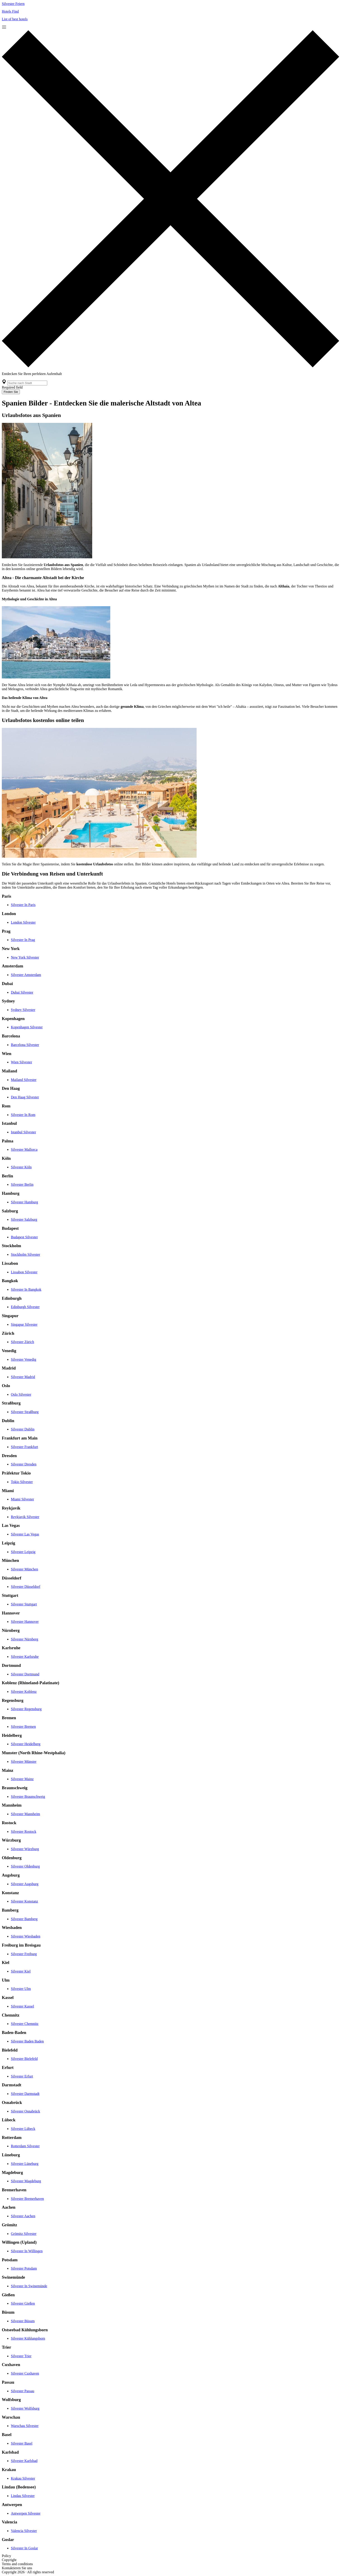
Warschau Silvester (25, 2426)
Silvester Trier (21, 2356)
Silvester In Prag (23, 940)
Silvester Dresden (23, 1464)
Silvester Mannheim (25, 1814)
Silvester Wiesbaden (25, 1936)
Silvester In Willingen (26, 2251)
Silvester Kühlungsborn (28, 2338)
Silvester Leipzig (23, 1552)
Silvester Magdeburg (26, 2181)
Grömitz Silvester (23, 2234)
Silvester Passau (22, 2391)
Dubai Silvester (22, 992)
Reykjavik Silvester (25, 1517)
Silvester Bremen (23, 1726)
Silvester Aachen (23, 2216)
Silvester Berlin (22, 1184)
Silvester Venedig (23, 1359)
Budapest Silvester (24, 1237)
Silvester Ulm (21, 1989)
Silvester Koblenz (24, 1691)
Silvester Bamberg (24, 1919)
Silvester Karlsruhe (25, 1656)
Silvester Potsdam (24, 2268)
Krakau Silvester (23, 2478)
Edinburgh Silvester (25, 1307)
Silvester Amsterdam (26, 975)
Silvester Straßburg (25, 1412)
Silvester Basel (22, 2443)
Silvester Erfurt (22, 2076)
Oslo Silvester (21, 1394)
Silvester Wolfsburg (25, 2408)
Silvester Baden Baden (27, 2041)
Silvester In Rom (23, 1115)
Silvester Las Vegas (25, 1534)
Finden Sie (11, 392)
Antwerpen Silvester (25, 2513)
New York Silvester (25, 957)
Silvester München (24, 1569)
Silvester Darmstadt (25, 2094)
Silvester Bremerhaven (27, 2199)
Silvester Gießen (23, 2303)
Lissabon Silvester (24, 1272)
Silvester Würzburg (25, 1849)
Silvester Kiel (21, 1971)
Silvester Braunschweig (28, 1796)
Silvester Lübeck (23, 2129)
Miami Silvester (22, 1499)
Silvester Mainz (22, 1779)
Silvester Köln (21, 1167)
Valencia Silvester (24, 2531)
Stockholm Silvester (25, 1254)
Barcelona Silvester (25, 1045)
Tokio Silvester (22, 1482)
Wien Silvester (21, 1062)
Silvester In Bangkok (26, 1289)
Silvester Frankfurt (24, 1447)
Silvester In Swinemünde (29, 2286)
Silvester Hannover (25, 1621)
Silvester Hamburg (24, 1202)
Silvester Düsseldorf (25, 1586)
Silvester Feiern (13, 4)
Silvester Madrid (23, 1377)
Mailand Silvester (23, 1080)
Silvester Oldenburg (25, 1866)
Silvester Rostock (23, 1831)
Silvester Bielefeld (24, 2059)
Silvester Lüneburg (24, 2164)
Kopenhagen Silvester (27, 1027)
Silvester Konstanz (24, 1901)
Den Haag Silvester (25, 1097)
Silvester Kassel (22, 2006)
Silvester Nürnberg (24, 1639)
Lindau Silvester (23, 2496)
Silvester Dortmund (25, 1674)
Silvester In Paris (23, 905)
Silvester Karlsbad (24, 2461)
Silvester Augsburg (24, 1884)
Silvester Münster (23, 1761)
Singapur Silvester (24, 1324)
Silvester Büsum (23, 2321)
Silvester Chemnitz (24, 2024)
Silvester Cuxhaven (25, 2373)
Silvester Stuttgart (24, 1604)
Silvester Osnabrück (25, 2111)
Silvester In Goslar (24, 2548)
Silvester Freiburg (24, 1954)
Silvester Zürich (22, 1342)
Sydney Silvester (23, 1010)
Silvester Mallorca (24, 1149)
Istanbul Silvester (23, 1132)
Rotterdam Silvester (25, 2146)
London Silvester (23, 922)
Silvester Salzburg (24, 1219)
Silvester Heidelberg (25, 1744)
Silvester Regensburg (26, 1709)
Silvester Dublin (22, 1429)
